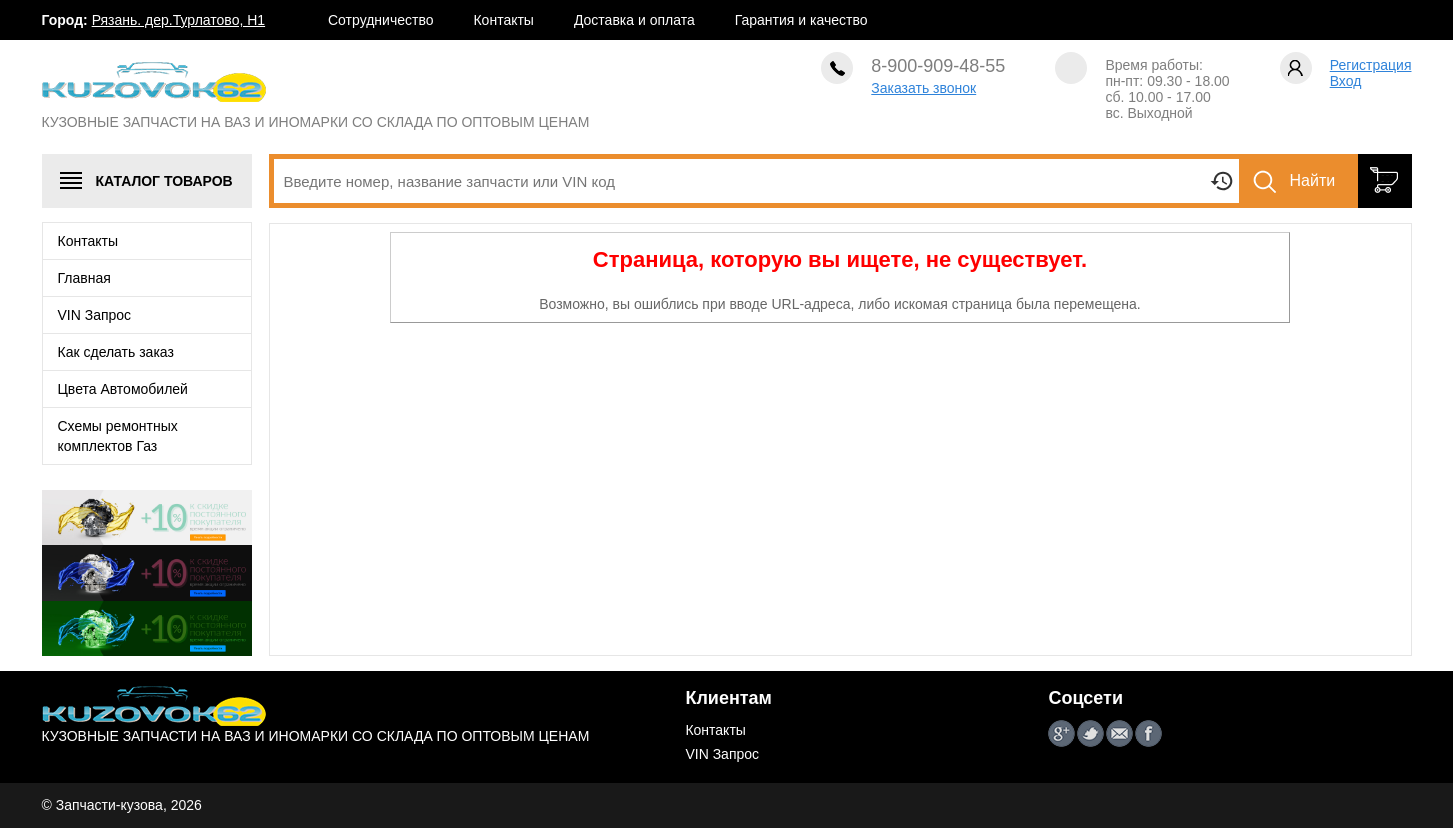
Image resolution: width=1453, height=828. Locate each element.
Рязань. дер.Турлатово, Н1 (178, 20)
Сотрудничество (380, 20)
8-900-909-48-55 (938, 66)
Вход (1346, 81)
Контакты (503, 20)
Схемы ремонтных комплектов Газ (118, 436)
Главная (84, 278)
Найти (1313, 180)
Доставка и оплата (634, 20)
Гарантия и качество (801, 20)
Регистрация (1371, 65)
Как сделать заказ (116, 352)
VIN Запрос (95, 315)
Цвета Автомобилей (123, 389)
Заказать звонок (923, 88)
